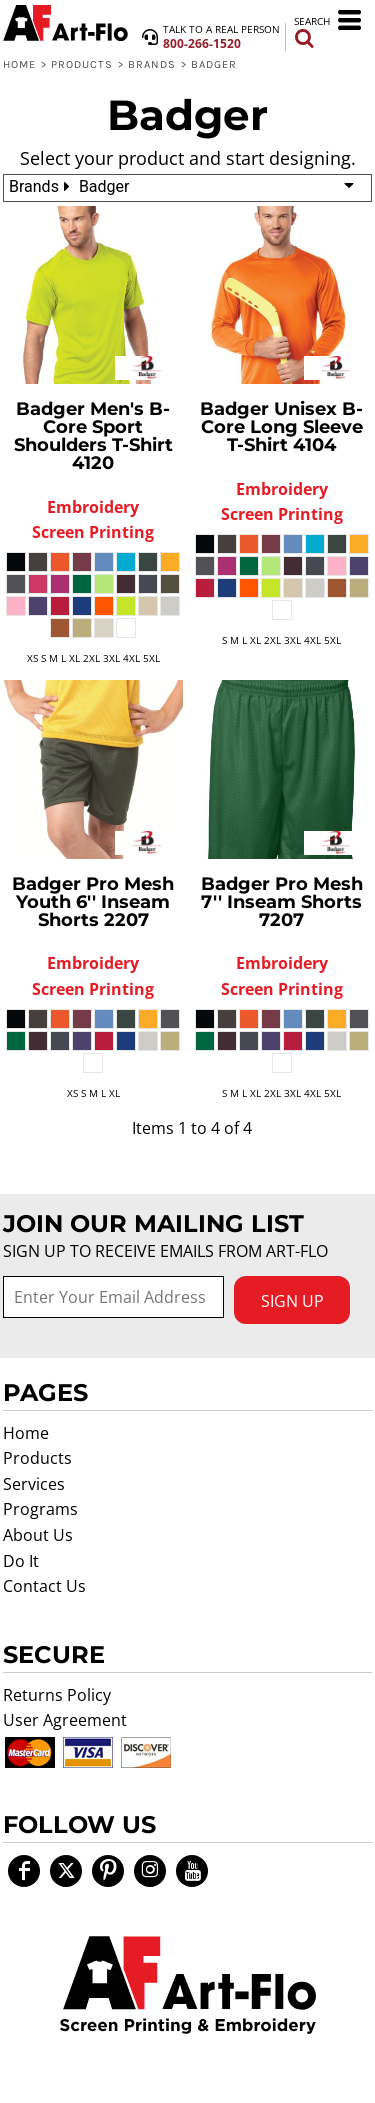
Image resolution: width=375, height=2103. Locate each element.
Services (34, 1484)
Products (82, 64)
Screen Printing (93, 532)
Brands (152, 64)
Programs (40, 1509)
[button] (188, 1985)
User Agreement (65, 1720)
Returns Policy (57, 1695)
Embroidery (93, 507)
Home (19, 64)
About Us (38, 1535)
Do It (21, 1561)
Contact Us (44, 1586)
